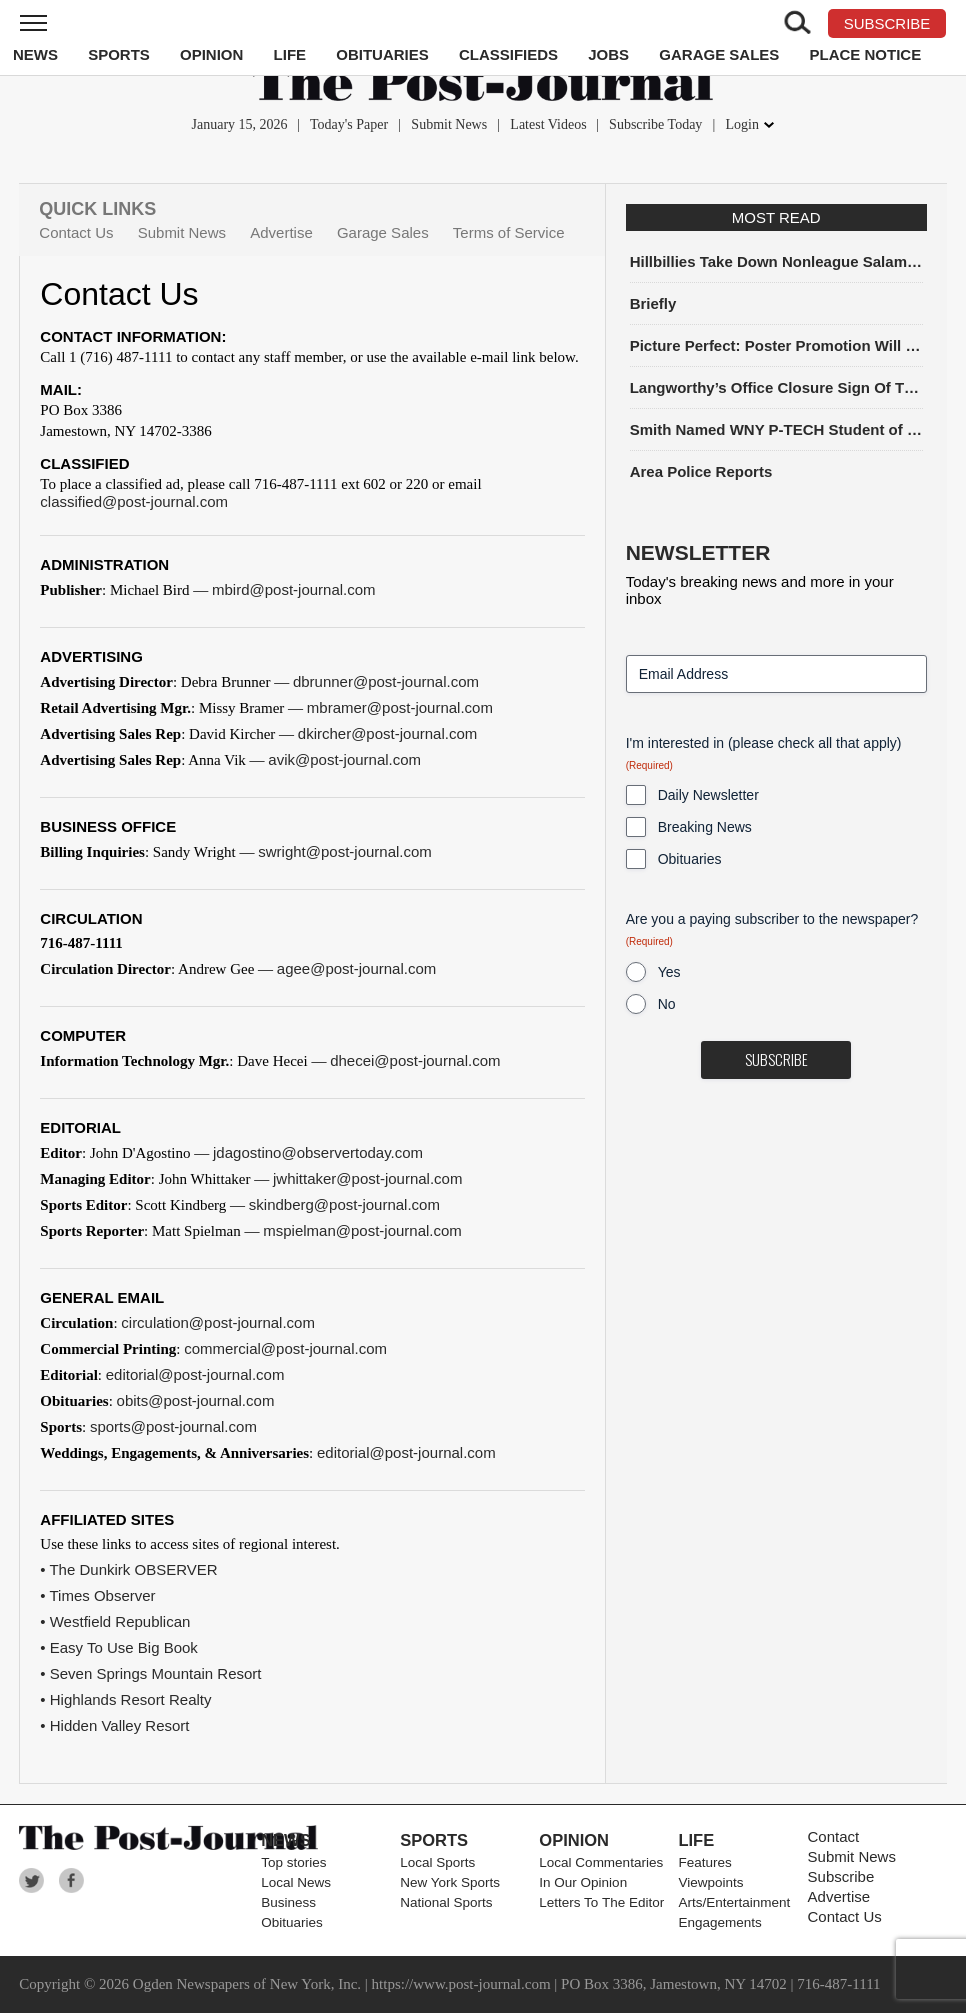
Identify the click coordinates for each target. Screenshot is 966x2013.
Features (704, 1862)
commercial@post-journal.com (285, 1348)
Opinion (211, 54)
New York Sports (450, 1882)
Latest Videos (548, 124)
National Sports (446, 1902)
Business (288, 1902)
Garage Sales (719, 54)
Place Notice (865, 54)
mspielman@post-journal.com (362, 1230)
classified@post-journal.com (134, 501)
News (35, 54)
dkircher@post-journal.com (387, 733)
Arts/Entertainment (734, 1902)
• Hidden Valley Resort (114, 1725)
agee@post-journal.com (356, 968)
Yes (669, 972)
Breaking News (705, 827)
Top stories (293, 1862)
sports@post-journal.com (173, 1426)
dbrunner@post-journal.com (386, 681)
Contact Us (76, 232)
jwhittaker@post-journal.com (367, 1178)
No (667, 1004)
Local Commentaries (601, 1862)
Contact (834, 1836)
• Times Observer (97, 1595)
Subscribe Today (655, 124)
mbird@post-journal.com (294, 589)
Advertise (281, 232)
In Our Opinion (583, 1882)
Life (290, 54)
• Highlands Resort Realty (125, 1699)
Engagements (719, 1922)
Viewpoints (710, 1882)
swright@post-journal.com (345, 851)
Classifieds (508, 54)
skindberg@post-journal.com (344, 1204)
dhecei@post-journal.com (415, 1060)
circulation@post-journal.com (218, 1322)
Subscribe (841, 1876)
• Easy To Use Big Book (119, 1647)
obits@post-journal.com (196, 1400)
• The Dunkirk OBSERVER (128, 1569)
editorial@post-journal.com (195, 1374)
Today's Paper (349, 124)
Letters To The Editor (601, 1902)
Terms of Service (509, 232)
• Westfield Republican (115, 1621)
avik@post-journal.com (344, 759)
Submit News (449, 124)
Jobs (608, 54)
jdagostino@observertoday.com (318, 1152)
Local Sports (437, 1862)
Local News (296, 1882)
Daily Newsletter (708, 795)
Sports (119, 54)
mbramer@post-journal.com (400, 707)
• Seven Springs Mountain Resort (150, 1673)
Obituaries (382, 54)
